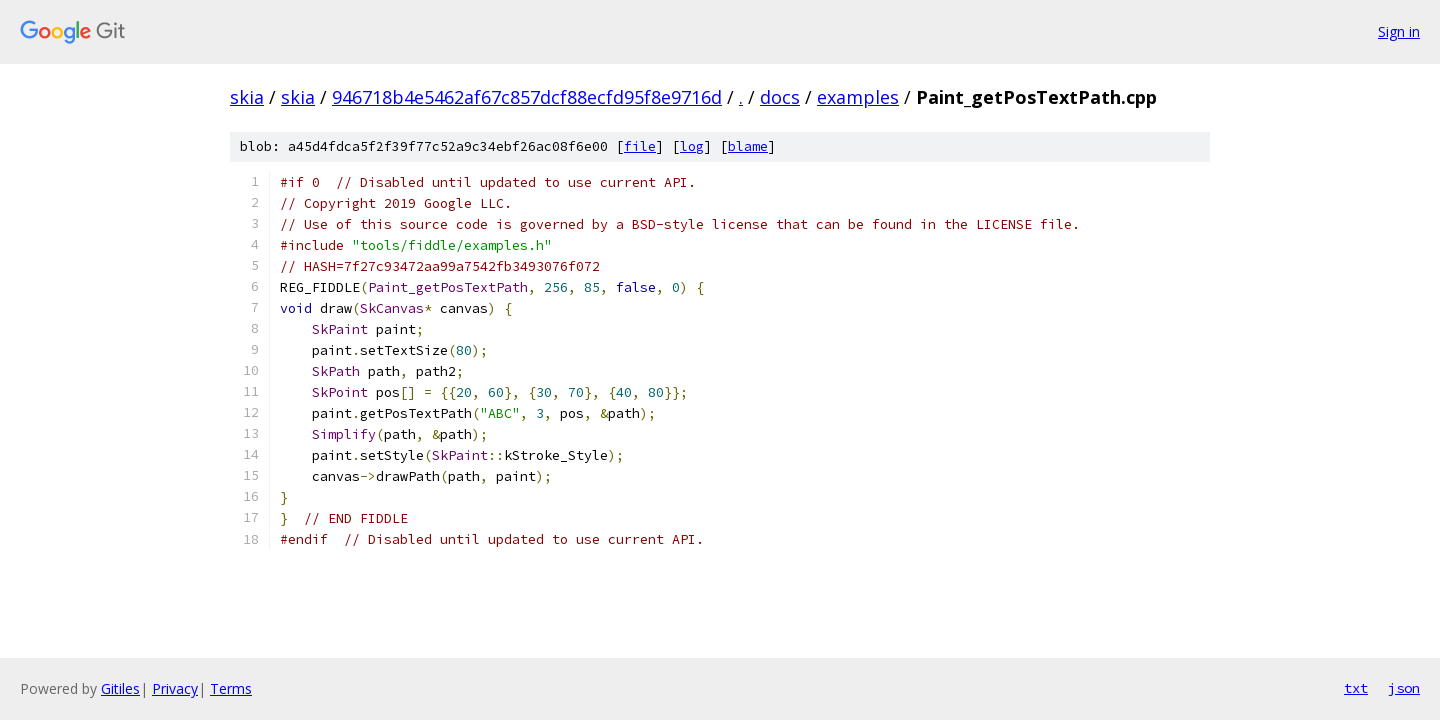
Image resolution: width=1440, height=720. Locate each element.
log (692, 146)
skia (247, 97)
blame (748, 146)
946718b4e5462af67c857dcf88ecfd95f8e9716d (527, 97)
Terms (231, 688)
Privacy (175, 688)
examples (858, 97)
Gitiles (120, 688)
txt (1356, 688)
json (1404, 688)
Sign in (1399, 31)
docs (780, 97)
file (640, 146)
